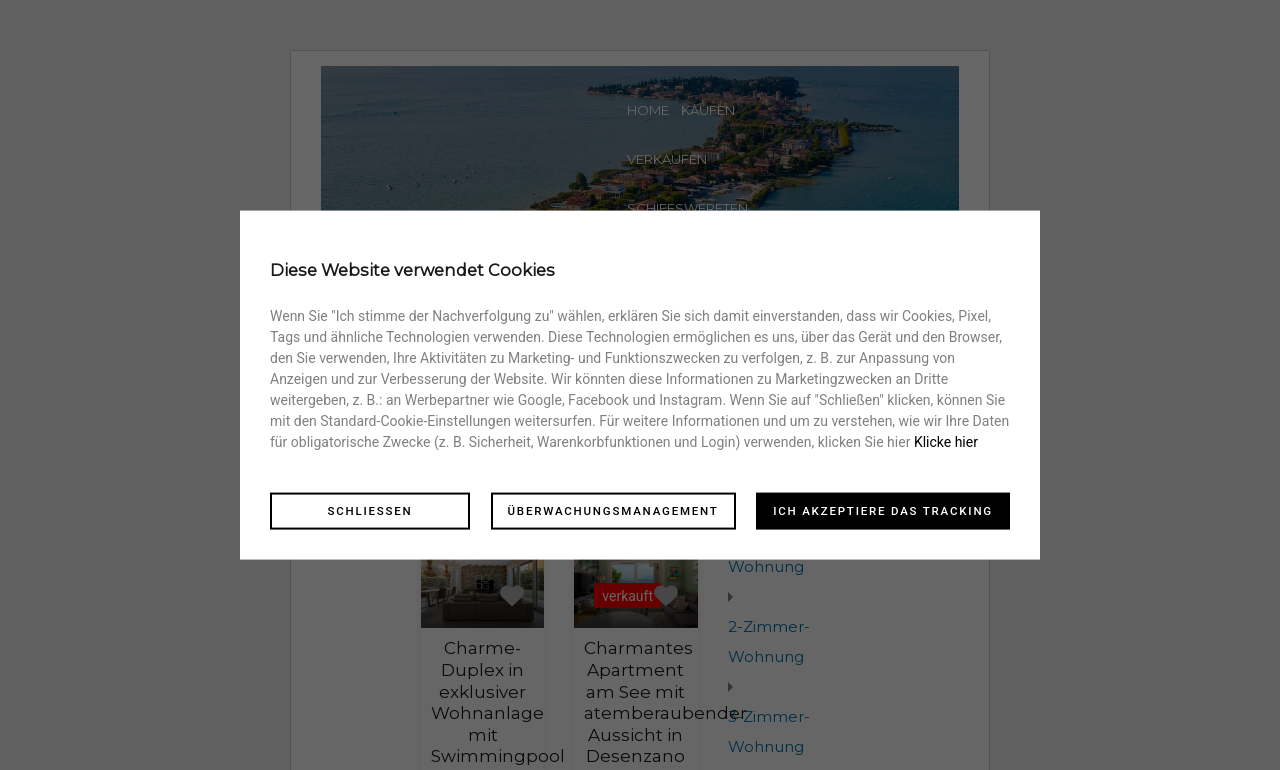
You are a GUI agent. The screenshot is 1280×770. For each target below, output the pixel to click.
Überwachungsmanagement (613, 510)
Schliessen (369, 510)
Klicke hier (946, 441)
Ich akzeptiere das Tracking (883, 510)
